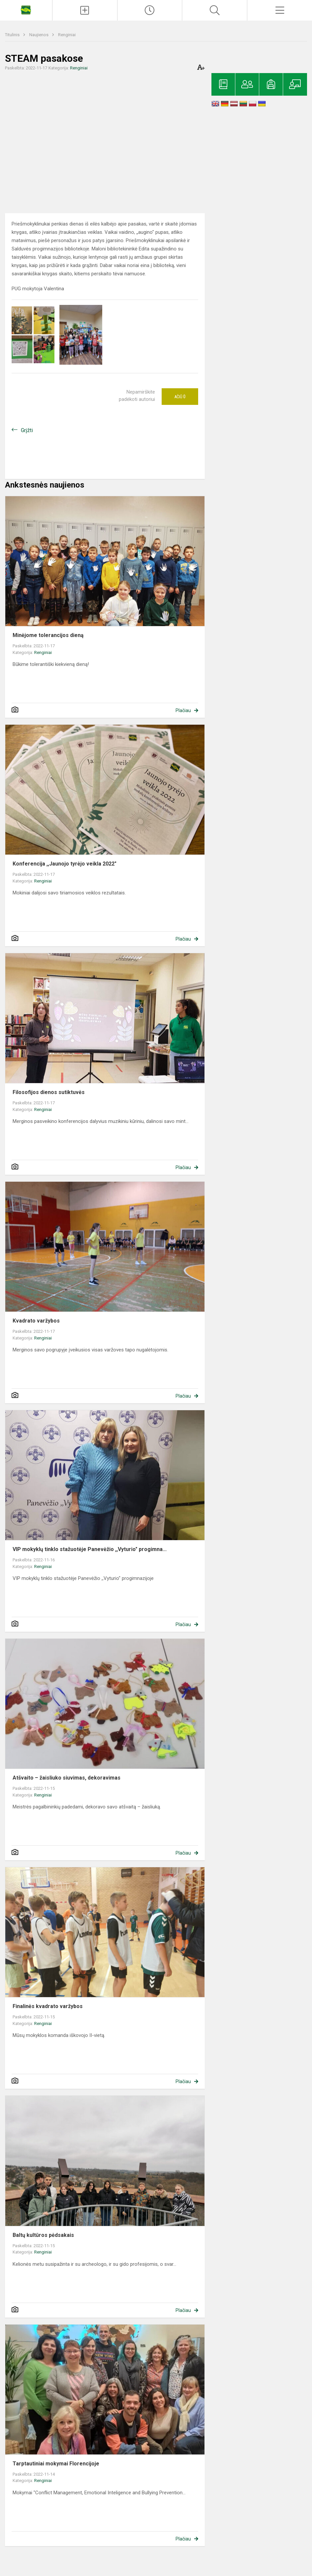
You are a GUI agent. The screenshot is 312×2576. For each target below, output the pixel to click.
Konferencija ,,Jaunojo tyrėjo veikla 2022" (65, 864)
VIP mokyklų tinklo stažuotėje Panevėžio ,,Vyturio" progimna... (90, 1549)
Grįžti (27, 430)
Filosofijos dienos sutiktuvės (51, 1092)
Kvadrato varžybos (36, 1321)
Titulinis (13, 34)
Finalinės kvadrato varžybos (48, 2006)
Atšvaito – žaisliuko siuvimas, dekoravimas (66, 1778)
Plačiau (183, 710)
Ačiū (180, 396)
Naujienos (39, 34)
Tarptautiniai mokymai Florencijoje (56, 2463)
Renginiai (67, 34)
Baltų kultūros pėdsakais (43, 2235)
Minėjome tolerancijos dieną (48, 635)
